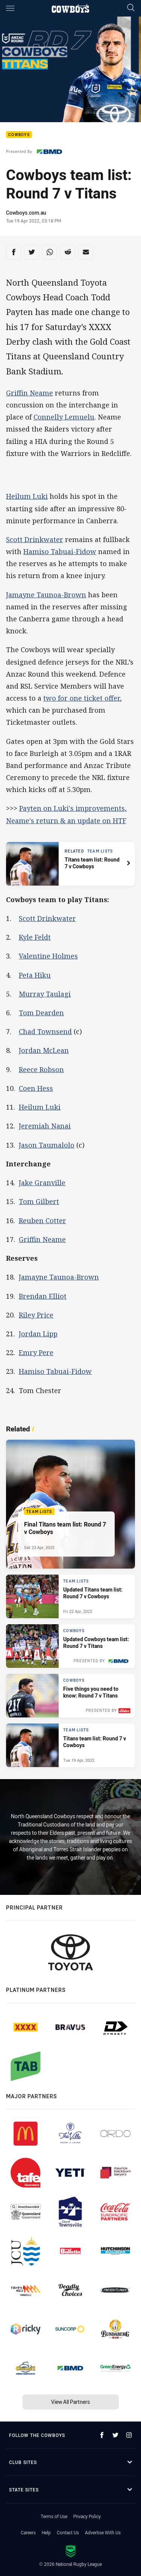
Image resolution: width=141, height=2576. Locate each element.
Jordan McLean (44, 1050)
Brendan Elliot (43, 1296)
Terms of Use (54, 2516)
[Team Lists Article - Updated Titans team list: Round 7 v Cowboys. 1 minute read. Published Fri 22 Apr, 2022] (70, 1596)
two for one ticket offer (81, 698)
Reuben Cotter (42, 1220)
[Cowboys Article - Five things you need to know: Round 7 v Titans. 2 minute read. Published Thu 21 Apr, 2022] (70, 1695)
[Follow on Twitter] (115, 2435)
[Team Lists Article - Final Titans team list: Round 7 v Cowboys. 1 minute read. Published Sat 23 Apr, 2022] (70, 1504)
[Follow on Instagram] (129, 2435)
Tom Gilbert (39, 1201)
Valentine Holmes (48, 955)
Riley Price (36, 1314)
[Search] (131, 8)
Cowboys (19, 134)
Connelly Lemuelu (63, 416)
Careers (28, 2532)
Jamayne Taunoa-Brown (46, 594)
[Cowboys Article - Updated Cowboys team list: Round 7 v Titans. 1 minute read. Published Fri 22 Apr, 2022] (70, 1646)
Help (46, 2532)
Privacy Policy (87, 2516)
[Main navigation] (10, 8)
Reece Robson (41, 1069)
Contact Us (68, 2532)
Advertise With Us (103, 2532)
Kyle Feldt (35, 937)
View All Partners (70, 2401)
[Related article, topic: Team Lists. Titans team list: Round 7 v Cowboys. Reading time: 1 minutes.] (70, 864)
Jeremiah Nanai (45, 1125)
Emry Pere (36, 1352)
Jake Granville (42, 1182)
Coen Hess (36, 1088)
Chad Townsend (45, 1031)
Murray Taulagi (45, 993)
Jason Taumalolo (46, 1144)
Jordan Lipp (38, 1333)
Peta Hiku (35, 975)
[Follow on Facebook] (102, 2435)
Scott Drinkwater (34, 539)
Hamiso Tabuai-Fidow (59, 551)
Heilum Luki (27, 496)
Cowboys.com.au (26, 212)
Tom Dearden (41, 1012)
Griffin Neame (29, 392)
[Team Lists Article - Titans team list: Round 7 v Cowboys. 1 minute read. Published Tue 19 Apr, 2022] (70, 1745)
